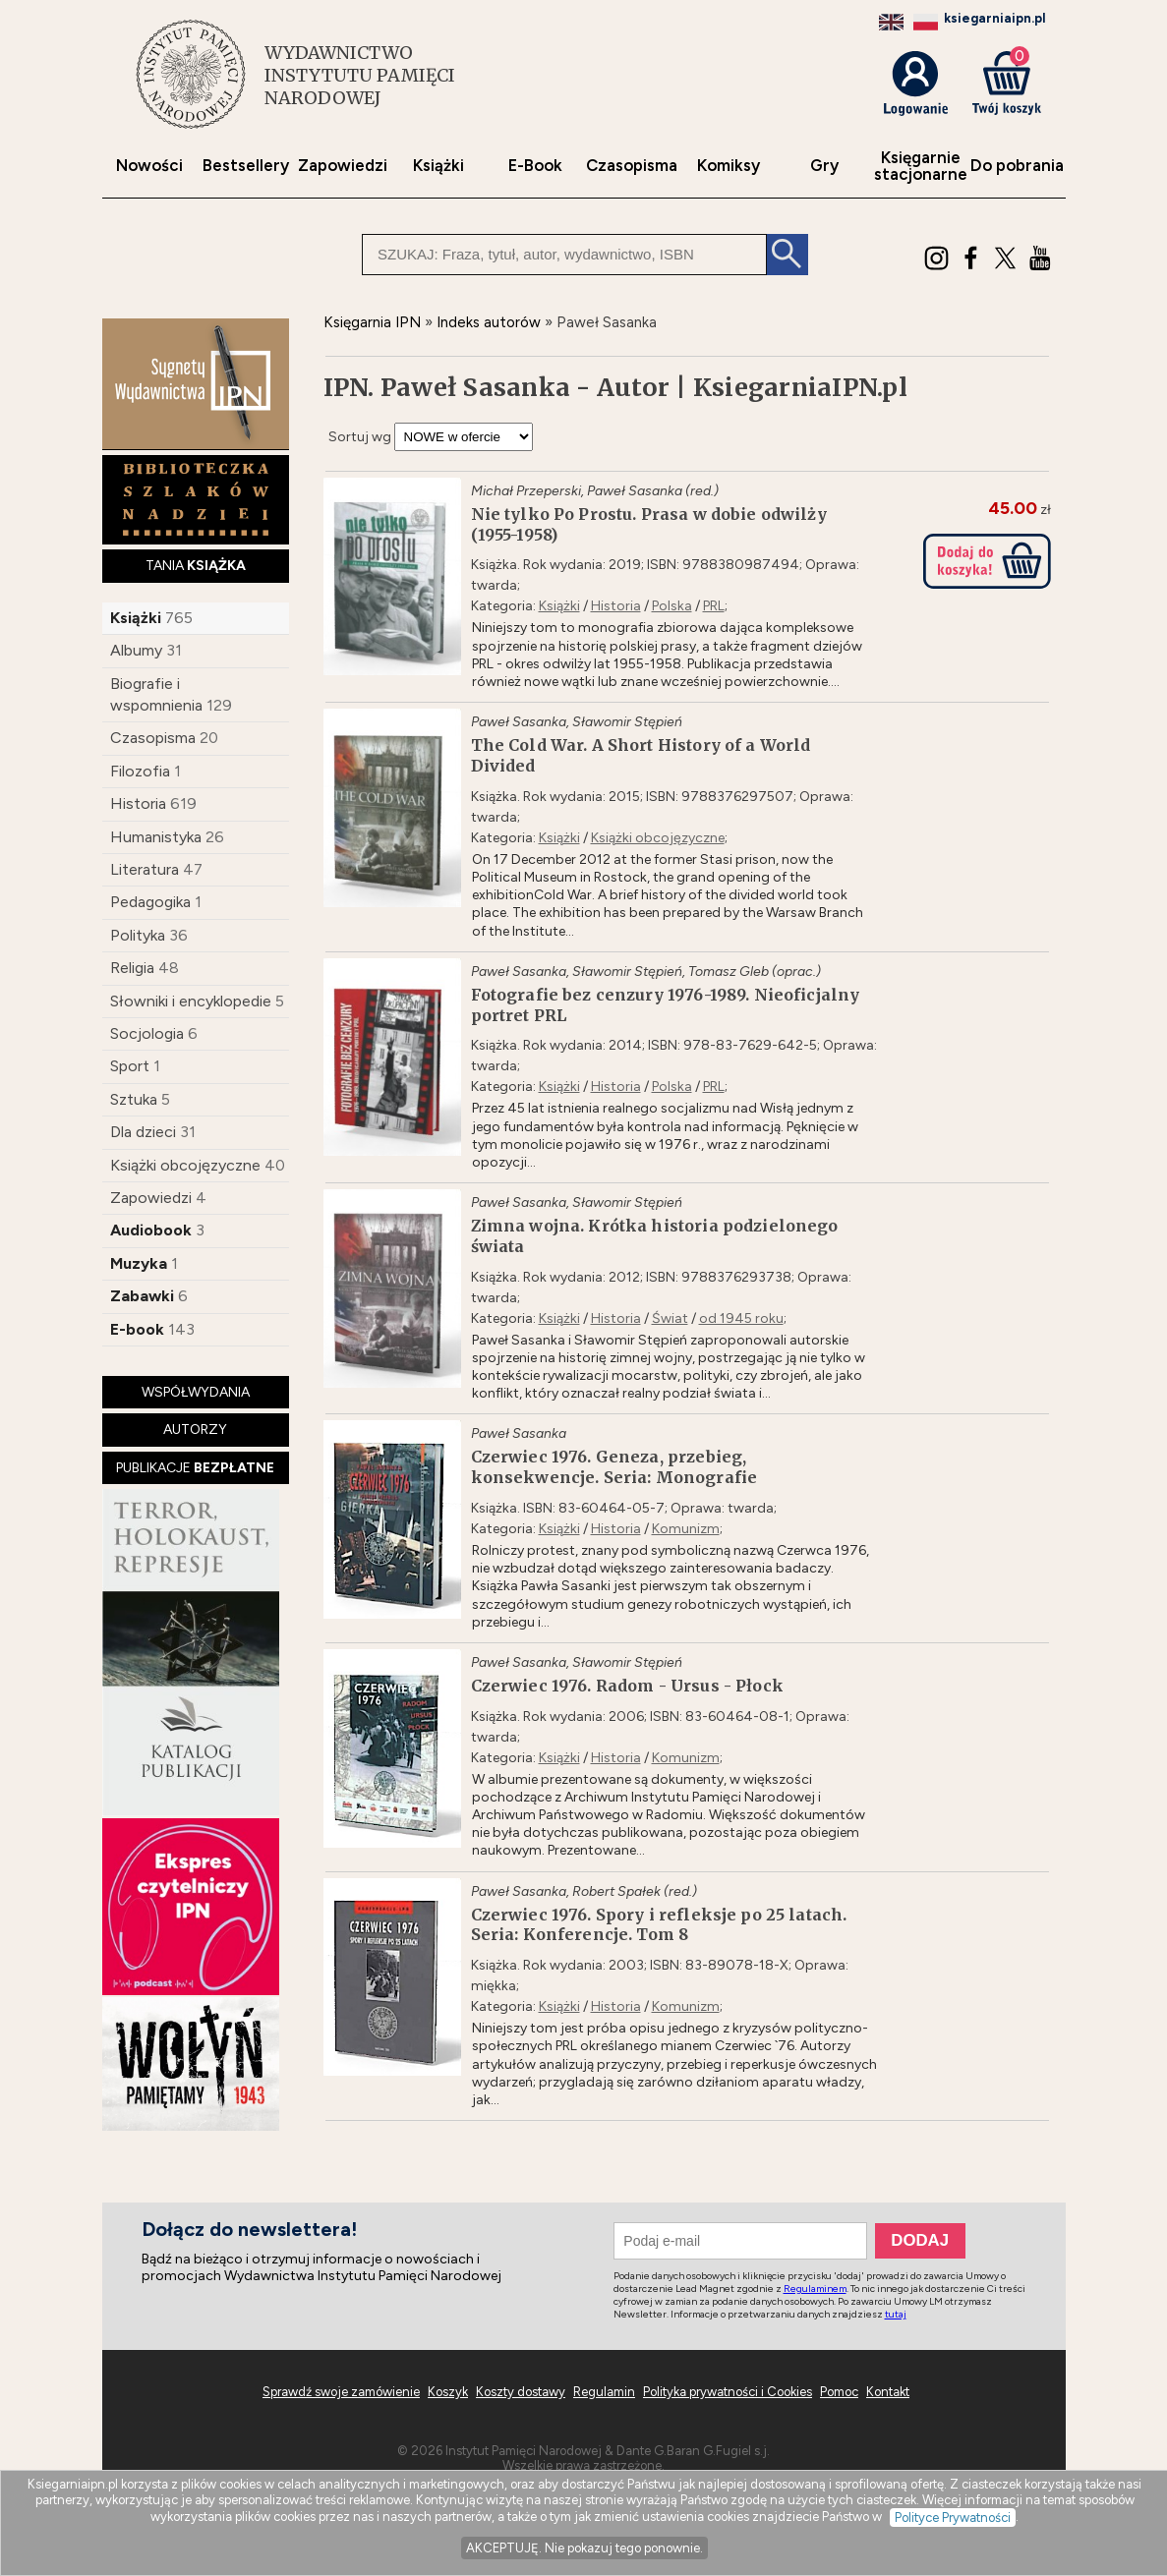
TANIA (196, 565)
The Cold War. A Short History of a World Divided (641, 755)
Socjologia (147, 1033)
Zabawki (142, 1296)
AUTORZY (195, 1429)
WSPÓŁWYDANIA (196, 1392)
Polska (672, 606)
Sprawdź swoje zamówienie (341, 2391)
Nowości (149, 165)
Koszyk (448, 2391)
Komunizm (686, 1528)
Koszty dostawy (520, 2391)
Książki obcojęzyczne (185, 1165)
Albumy (136, 650)
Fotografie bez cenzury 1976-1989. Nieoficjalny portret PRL (665, 1005)
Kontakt (887, 2391)
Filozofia (140, 771)
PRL (714, 606)
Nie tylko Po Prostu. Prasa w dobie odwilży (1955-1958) (649, 524)
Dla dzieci (143, 1131)
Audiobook (151, 1230)
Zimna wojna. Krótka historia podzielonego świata (655, 1236)
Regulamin (604, 2391)
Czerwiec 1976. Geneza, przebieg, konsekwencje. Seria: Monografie (614, 1467)
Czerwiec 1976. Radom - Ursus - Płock (627, 1685)
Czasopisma (631, 165)
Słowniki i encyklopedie (190, 1001)
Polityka (137, 935)
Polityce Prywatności (953, 2517)
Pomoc (839, 2391)
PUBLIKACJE (195, 1468)
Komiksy (728, 165)
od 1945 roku (741, 1318)
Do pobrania (1017, 165)
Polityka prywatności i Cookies (727, 2391)
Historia (138, 803)
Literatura (144, 869)
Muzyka (138, 1263)
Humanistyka (156, 837)
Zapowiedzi (342, 165)
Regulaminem (815, 2288)
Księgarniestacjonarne (920, 166)
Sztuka (133, 1099)
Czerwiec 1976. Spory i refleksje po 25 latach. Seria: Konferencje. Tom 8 (659, 1925)
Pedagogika (150, 901)
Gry (824, 165)
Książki (438, 165)
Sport (129, 1066)
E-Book (535, 165)
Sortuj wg (359, 437)
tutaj (895, 2314)
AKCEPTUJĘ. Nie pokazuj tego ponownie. (584, 2548)
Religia (132, 967)
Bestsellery (246, 165)
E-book (137, 1329)
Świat (670, 1318)
